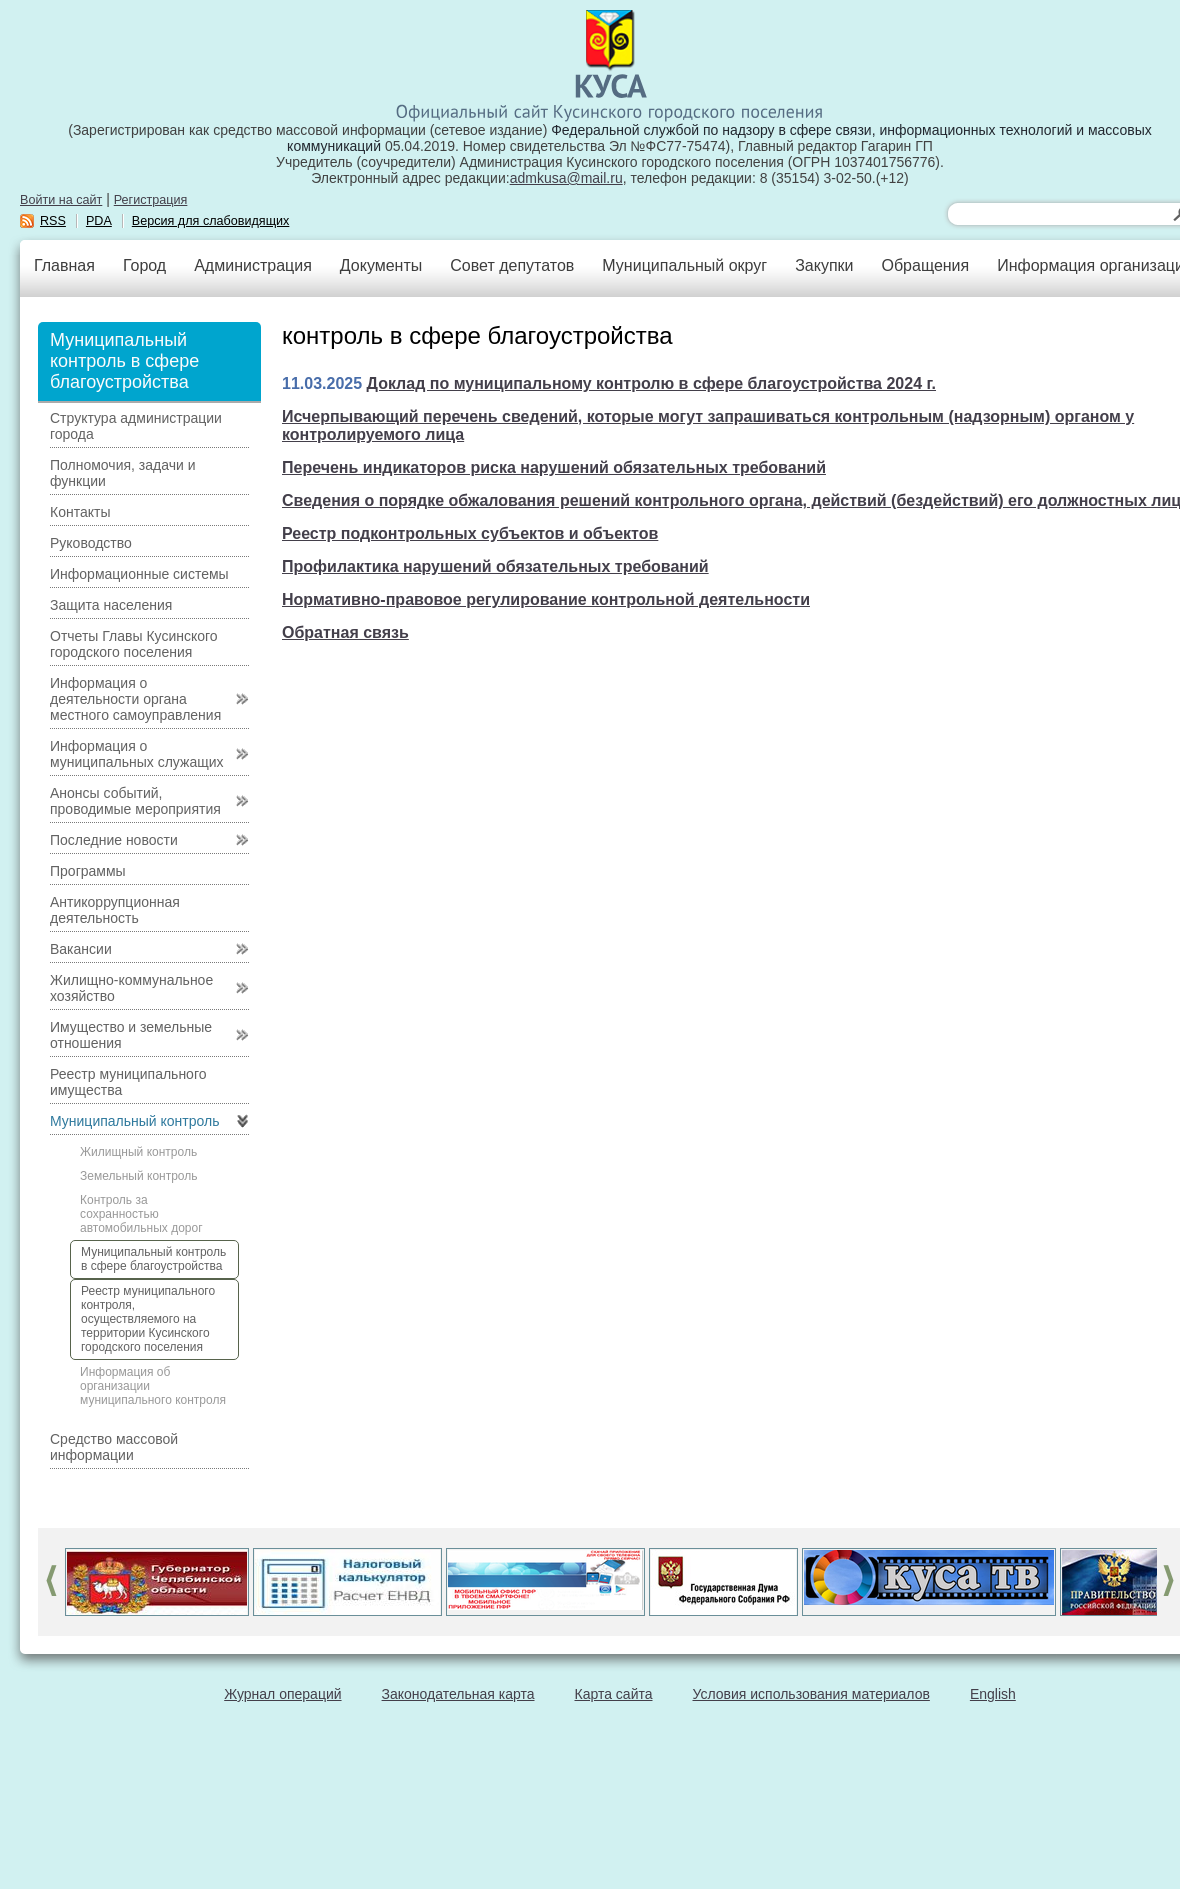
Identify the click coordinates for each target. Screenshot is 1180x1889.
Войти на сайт (61, 200)
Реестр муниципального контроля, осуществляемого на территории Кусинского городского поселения (148, 1319)
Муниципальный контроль (134, 1121)
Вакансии (81, 949)
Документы (381, 265)
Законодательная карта (458, 1694)
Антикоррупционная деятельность (115, 910)
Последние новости (114, 840)
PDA (99, 221)
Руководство (91, 543)
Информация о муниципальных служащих (137, 754)
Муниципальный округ (684, 265)
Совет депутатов (512, 265)
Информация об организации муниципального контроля (153, 1386)
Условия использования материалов (811, 1694)
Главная (64, 265)
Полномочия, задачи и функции (122, 473)
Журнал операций (282, 1694)
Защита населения (111, 605)
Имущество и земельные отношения (131, 1035)
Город (144, 265)
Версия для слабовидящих (211, 221)
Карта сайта (614, 1694)
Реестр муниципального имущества (128, 1082)
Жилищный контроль (138, 1152)
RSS (53, 221)
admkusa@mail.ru (566, 178)
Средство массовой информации (114, 1447)
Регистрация (151, 200)
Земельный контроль (139, 1176)
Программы (88, 871)
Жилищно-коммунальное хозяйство (131, 988)
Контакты (80, 512)
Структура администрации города (136, 426)
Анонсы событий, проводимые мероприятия (135, 801)
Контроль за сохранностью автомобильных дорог (141, 1214)
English (993, 1694)
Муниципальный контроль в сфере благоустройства (153, 1259)
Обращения (925, 265)
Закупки (824, 265)
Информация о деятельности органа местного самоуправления (135, 699)
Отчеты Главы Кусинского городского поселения (134, 644)
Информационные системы (139, 574)
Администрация (253, 265)
